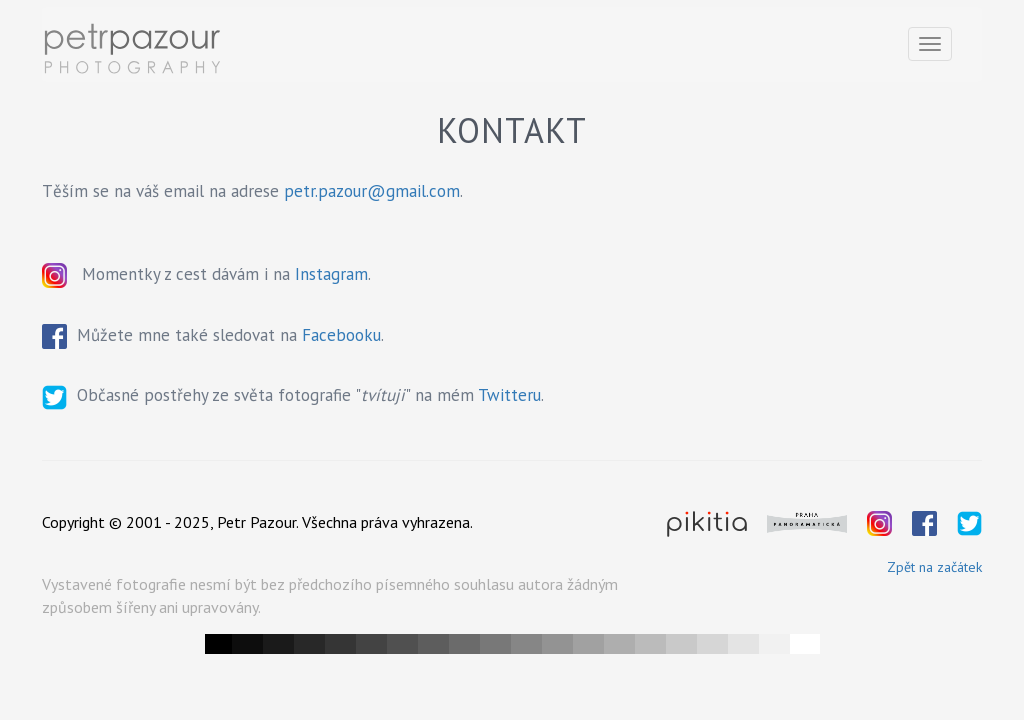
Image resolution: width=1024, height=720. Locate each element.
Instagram (331, 274)
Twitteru (509, 395)
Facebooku (341, 335)
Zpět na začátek (934, 567)
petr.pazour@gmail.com (372, 191)
